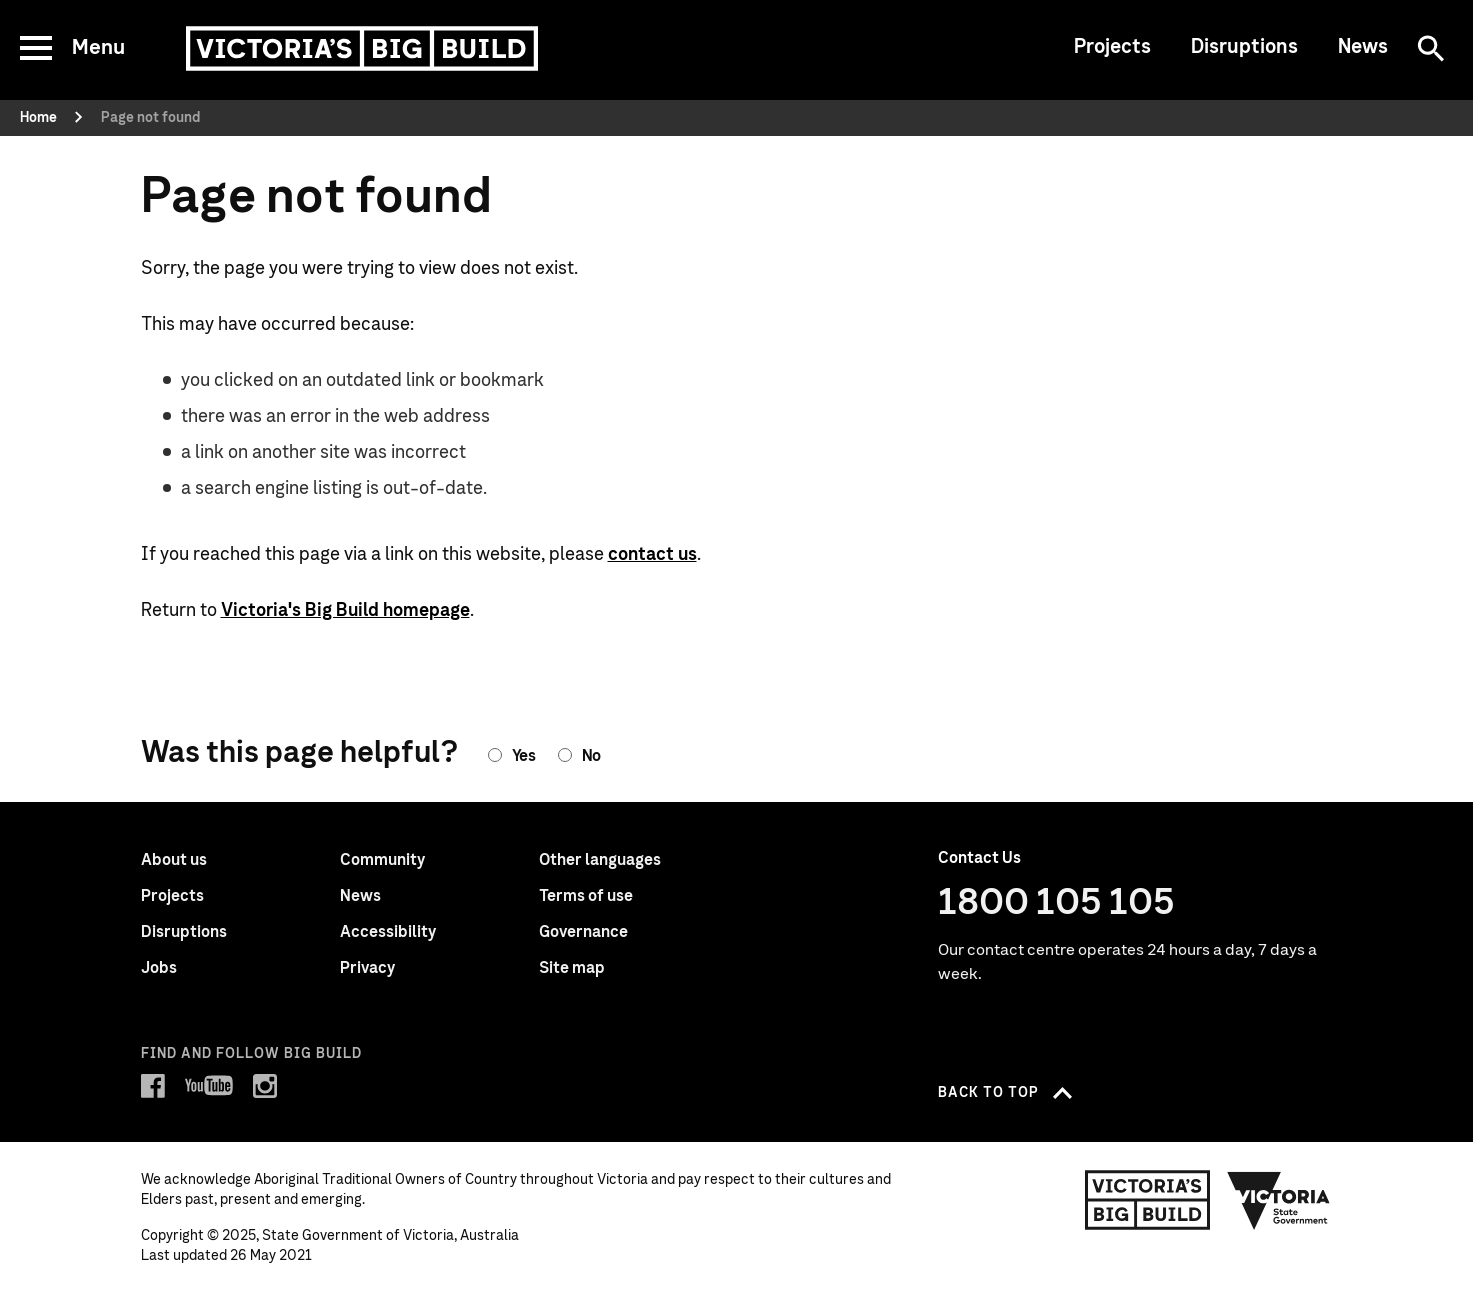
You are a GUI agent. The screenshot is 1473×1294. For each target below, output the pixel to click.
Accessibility (388, 932)
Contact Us (979, 858)
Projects (1112, 47)
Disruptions (1244, 47)
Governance (583, 932)
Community (382, 860)
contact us (652, 555)
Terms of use (586, 896)
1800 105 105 (1056, 903)
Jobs (159, 968)
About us (174, 860)
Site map (572, 968)
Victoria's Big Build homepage (345, 611)
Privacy (367, 968)
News (1363, 47)
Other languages (600, 860)
